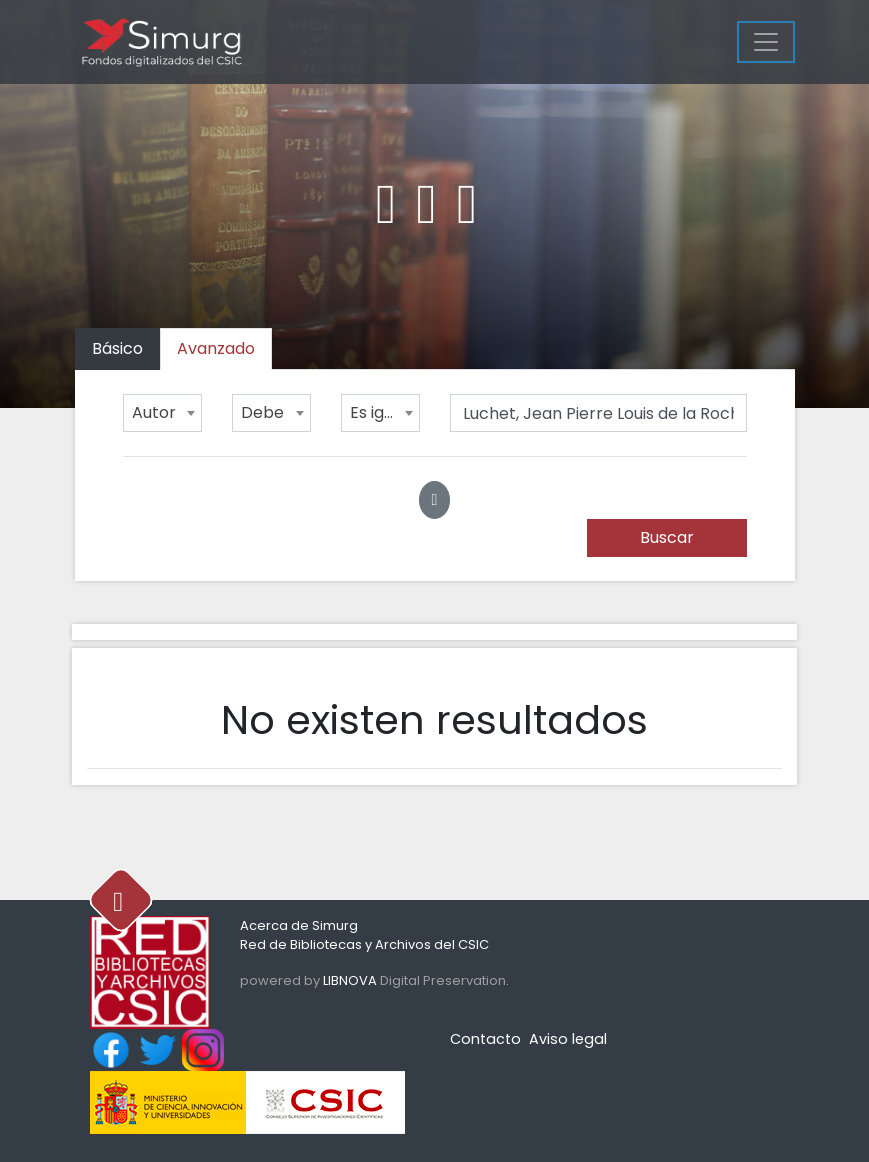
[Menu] (766, 42)
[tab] (216, 349)
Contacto (485, 1039)
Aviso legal (568, 1039)
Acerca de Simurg (299, 925)
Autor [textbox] (154, 412)
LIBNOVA (350, 980)
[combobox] (162, 413)
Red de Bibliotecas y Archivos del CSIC (364, 944)
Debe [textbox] (262, 412)
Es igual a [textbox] (384, 412)
